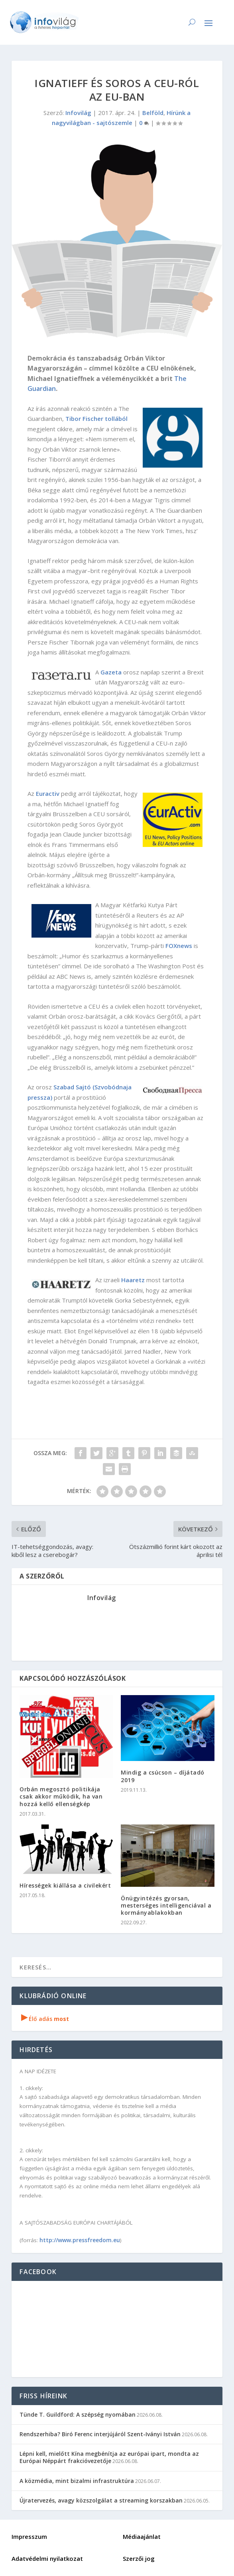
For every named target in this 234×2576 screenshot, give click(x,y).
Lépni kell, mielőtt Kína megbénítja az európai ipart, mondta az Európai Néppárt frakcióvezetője (109, 2457)
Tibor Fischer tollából (96, 418)
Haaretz (133, 1280)
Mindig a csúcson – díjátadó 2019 (163, 1776)
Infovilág (78, 113)
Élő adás (45, 2019)
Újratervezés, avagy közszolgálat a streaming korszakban (101, 2500)
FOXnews (178, 946)
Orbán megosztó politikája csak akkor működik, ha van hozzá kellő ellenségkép (61, 1796)
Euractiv (47, 793)
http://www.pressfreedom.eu (79, 2240)
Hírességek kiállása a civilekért (65, 1885)
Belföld (152, 113)
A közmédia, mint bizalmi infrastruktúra (77, 2481)
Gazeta (111, 672)
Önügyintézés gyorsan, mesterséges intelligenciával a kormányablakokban (166, 1905)
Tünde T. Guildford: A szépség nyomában (78, 2414)
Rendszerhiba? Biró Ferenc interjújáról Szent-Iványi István (100, 2434)
